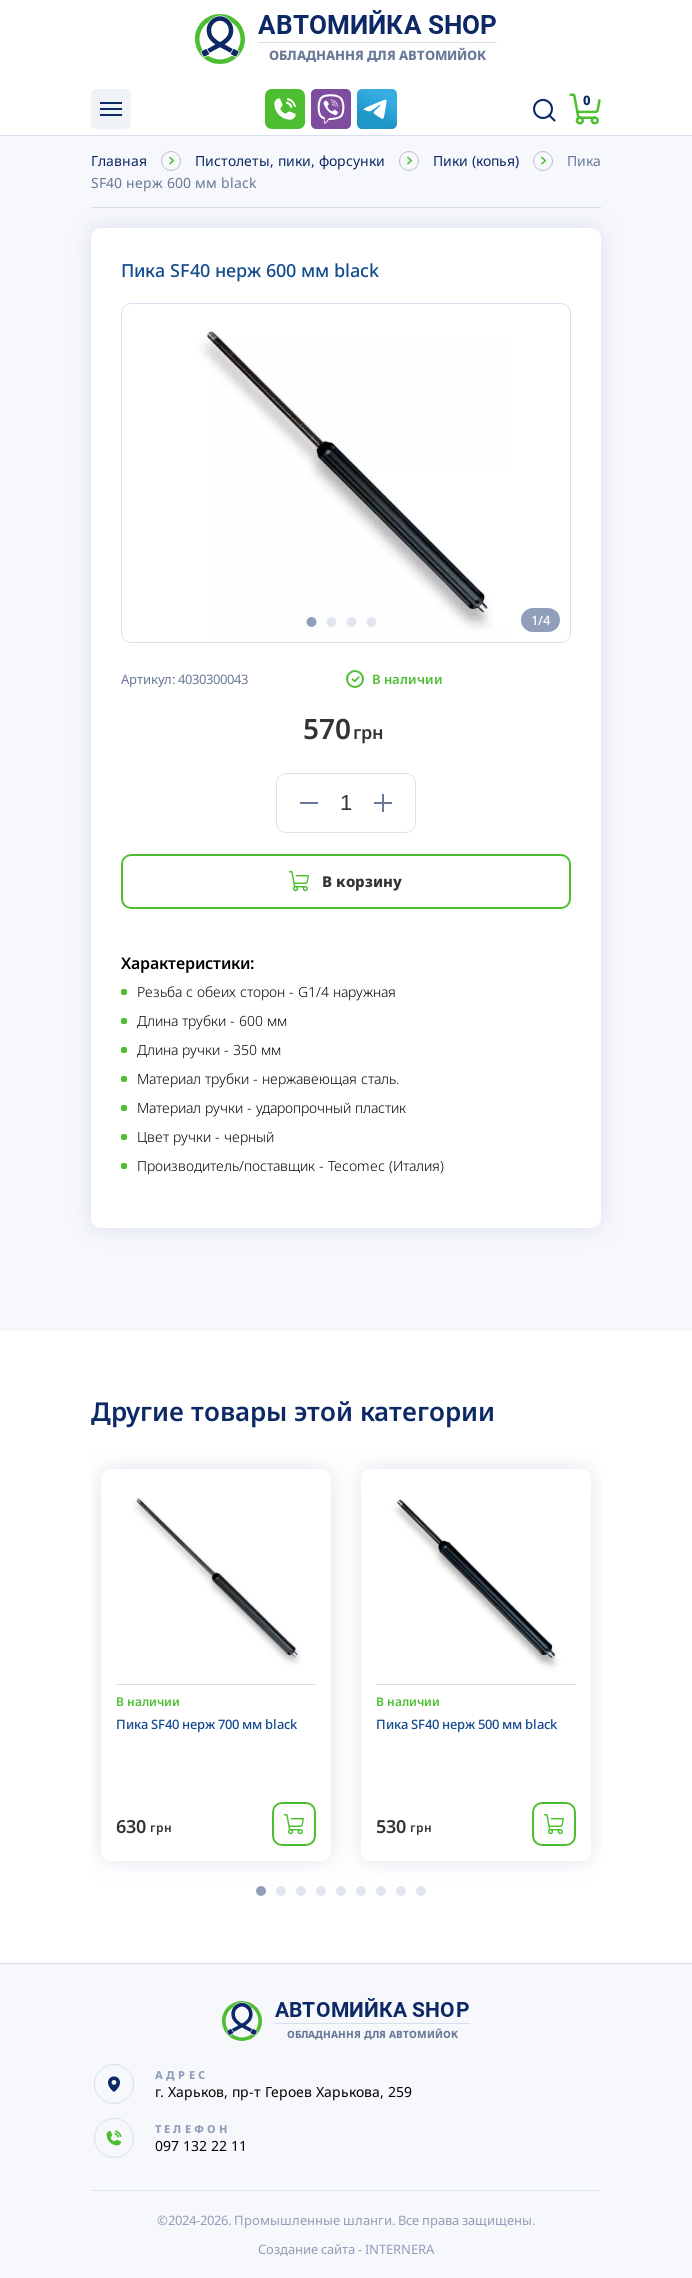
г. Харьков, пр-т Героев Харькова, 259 (283, 2091)
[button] (311, 622)
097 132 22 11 (285, 109)
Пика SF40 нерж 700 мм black (206, 1724)
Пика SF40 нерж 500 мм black (466, 1724)
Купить (294, 1824)
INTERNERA (399, 2249)
